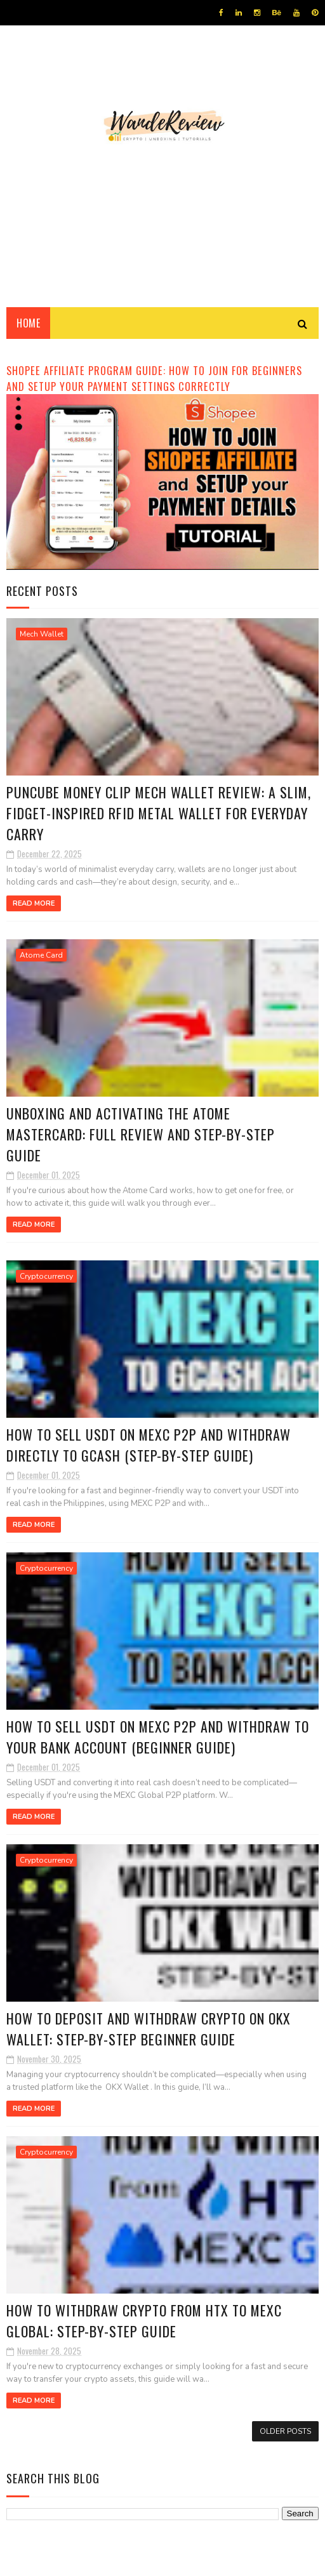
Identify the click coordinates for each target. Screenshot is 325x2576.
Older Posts (285, 2440)
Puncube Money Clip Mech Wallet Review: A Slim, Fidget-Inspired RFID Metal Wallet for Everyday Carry (145, 815)
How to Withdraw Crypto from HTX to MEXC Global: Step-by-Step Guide (144, 2329)
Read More (34, 905)
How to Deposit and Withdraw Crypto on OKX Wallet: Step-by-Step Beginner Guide (148, 2036)
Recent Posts (42, 591)
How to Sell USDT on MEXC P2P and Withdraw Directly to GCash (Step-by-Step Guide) (148, 1449)
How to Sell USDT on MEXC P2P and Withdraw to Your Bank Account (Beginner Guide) (158, 1743)
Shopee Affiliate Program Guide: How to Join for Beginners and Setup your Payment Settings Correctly (154, 379)
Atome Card (41, 957)
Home (28, 323)
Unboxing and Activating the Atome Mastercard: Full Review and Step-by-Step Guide (140, 1137)
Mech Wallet (41, 635)
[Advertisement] (162, 200)
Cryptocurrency (46, 1280)
